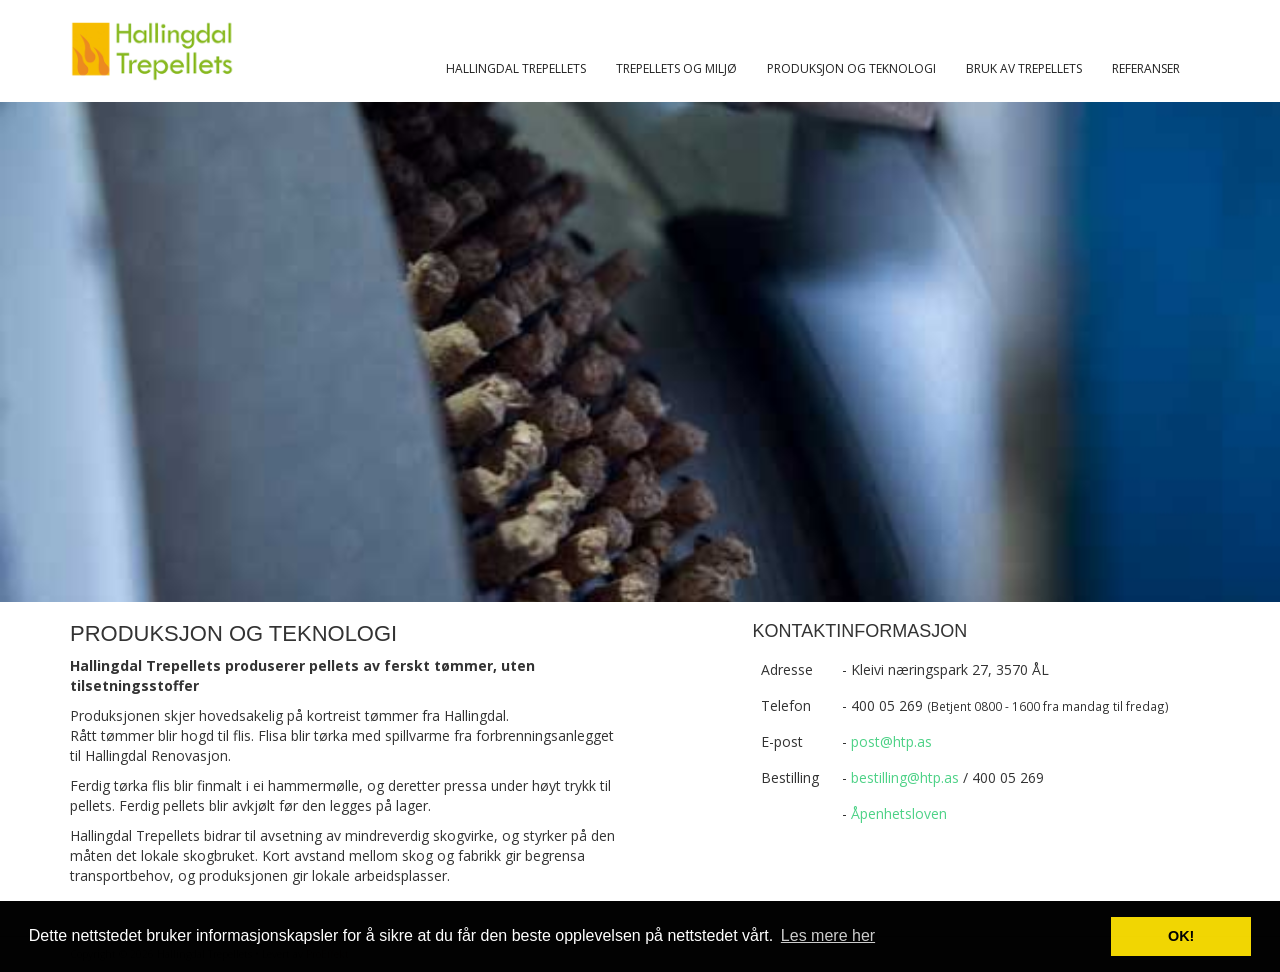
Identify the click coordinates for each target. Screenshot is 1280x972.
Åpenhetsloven (899, 813)
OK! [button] (1181, 936)
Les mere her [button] (828, 935)
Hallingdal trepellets (516, 68)
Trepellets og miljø (676, 68)
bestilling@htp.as (905, 777)
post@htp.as (891, 741)
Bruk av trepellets (1024, 68)
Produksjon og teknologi (851, 68)
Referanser (1146, 68)
